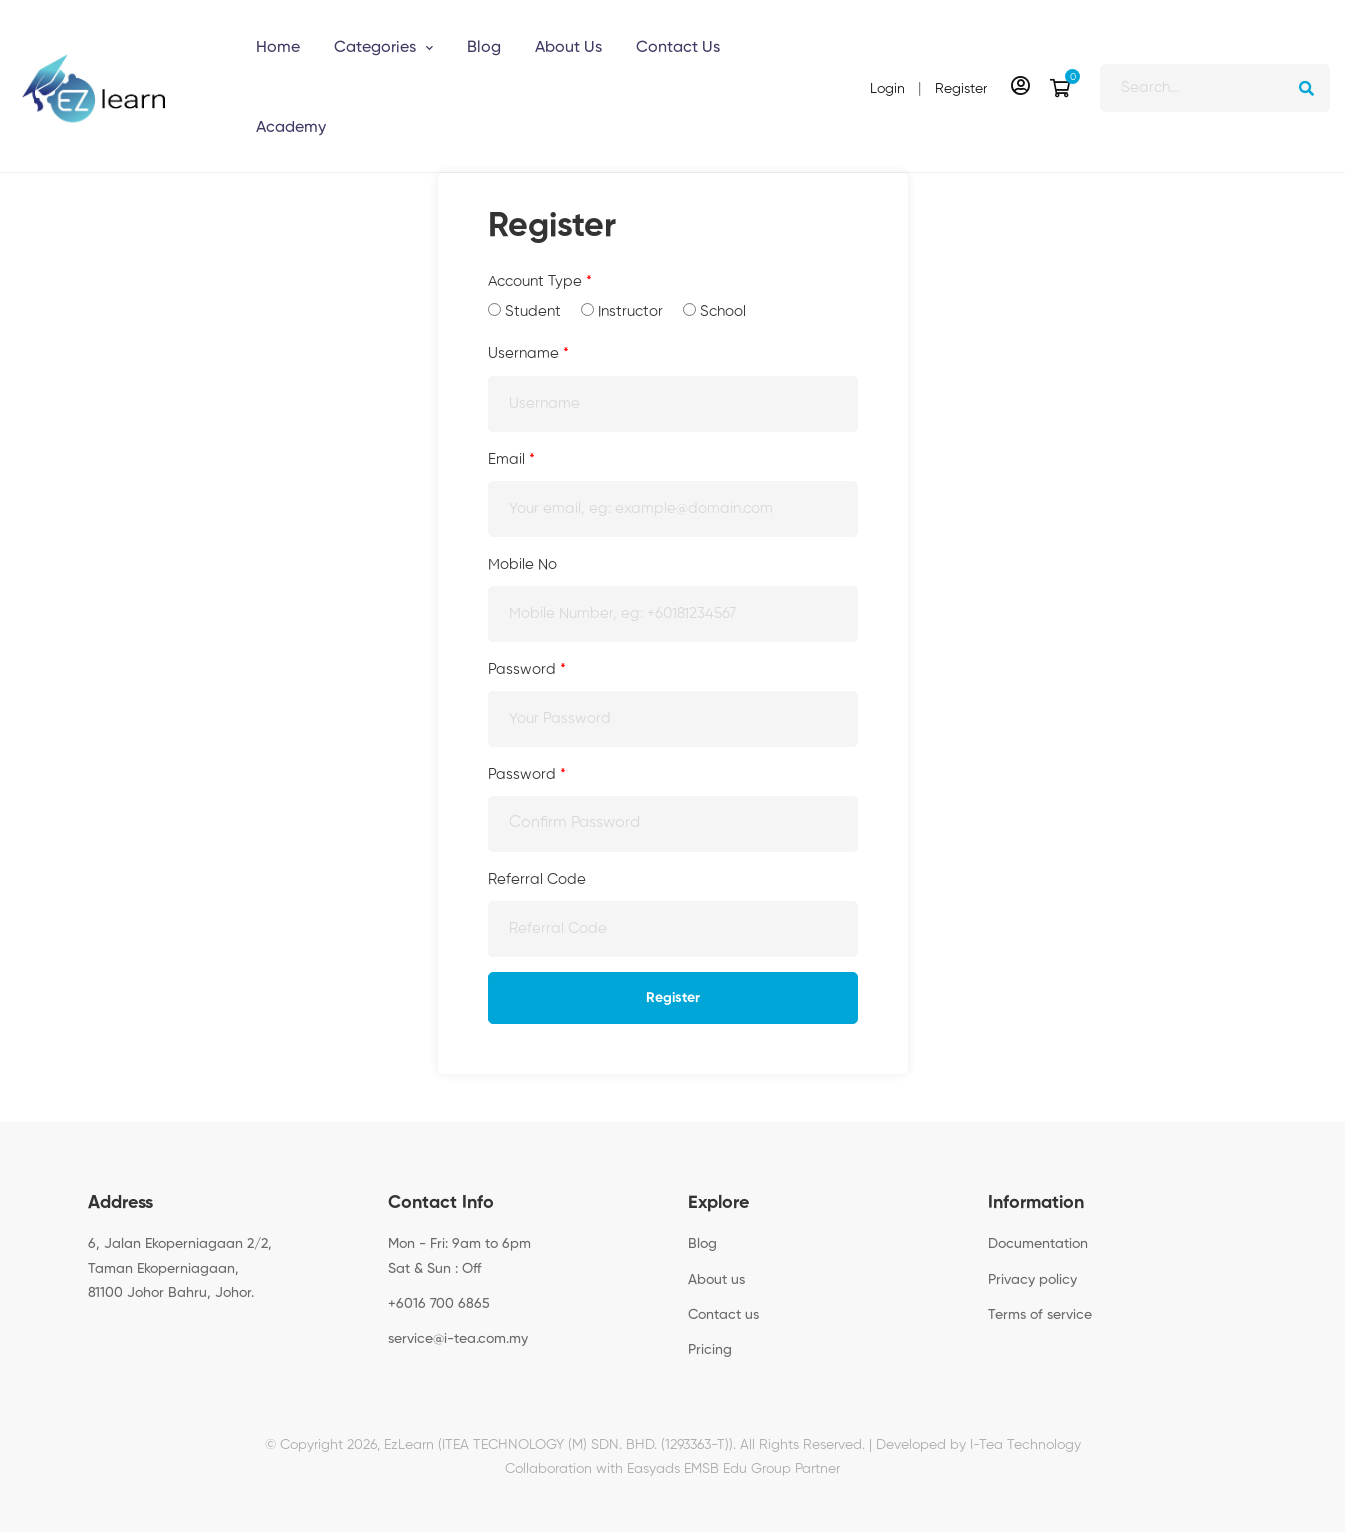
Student (524, 311)
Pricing (710, 1350)
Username (528, 353)
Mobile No (522, 564)
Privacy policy (1032, 1280)
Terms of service (1040, 1315)
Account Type (540, 281)
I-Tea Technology (1025, 1445)
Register (673, 998)
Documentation (1038, 1244)
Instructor (622, 311)
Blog (702, 1244)
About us (716, 1280)
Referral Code (537, 879)
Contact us (723, 1315)
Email (511, 459)
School (714, 311)
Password (527, 669)
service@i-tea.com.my (458, 1339)
